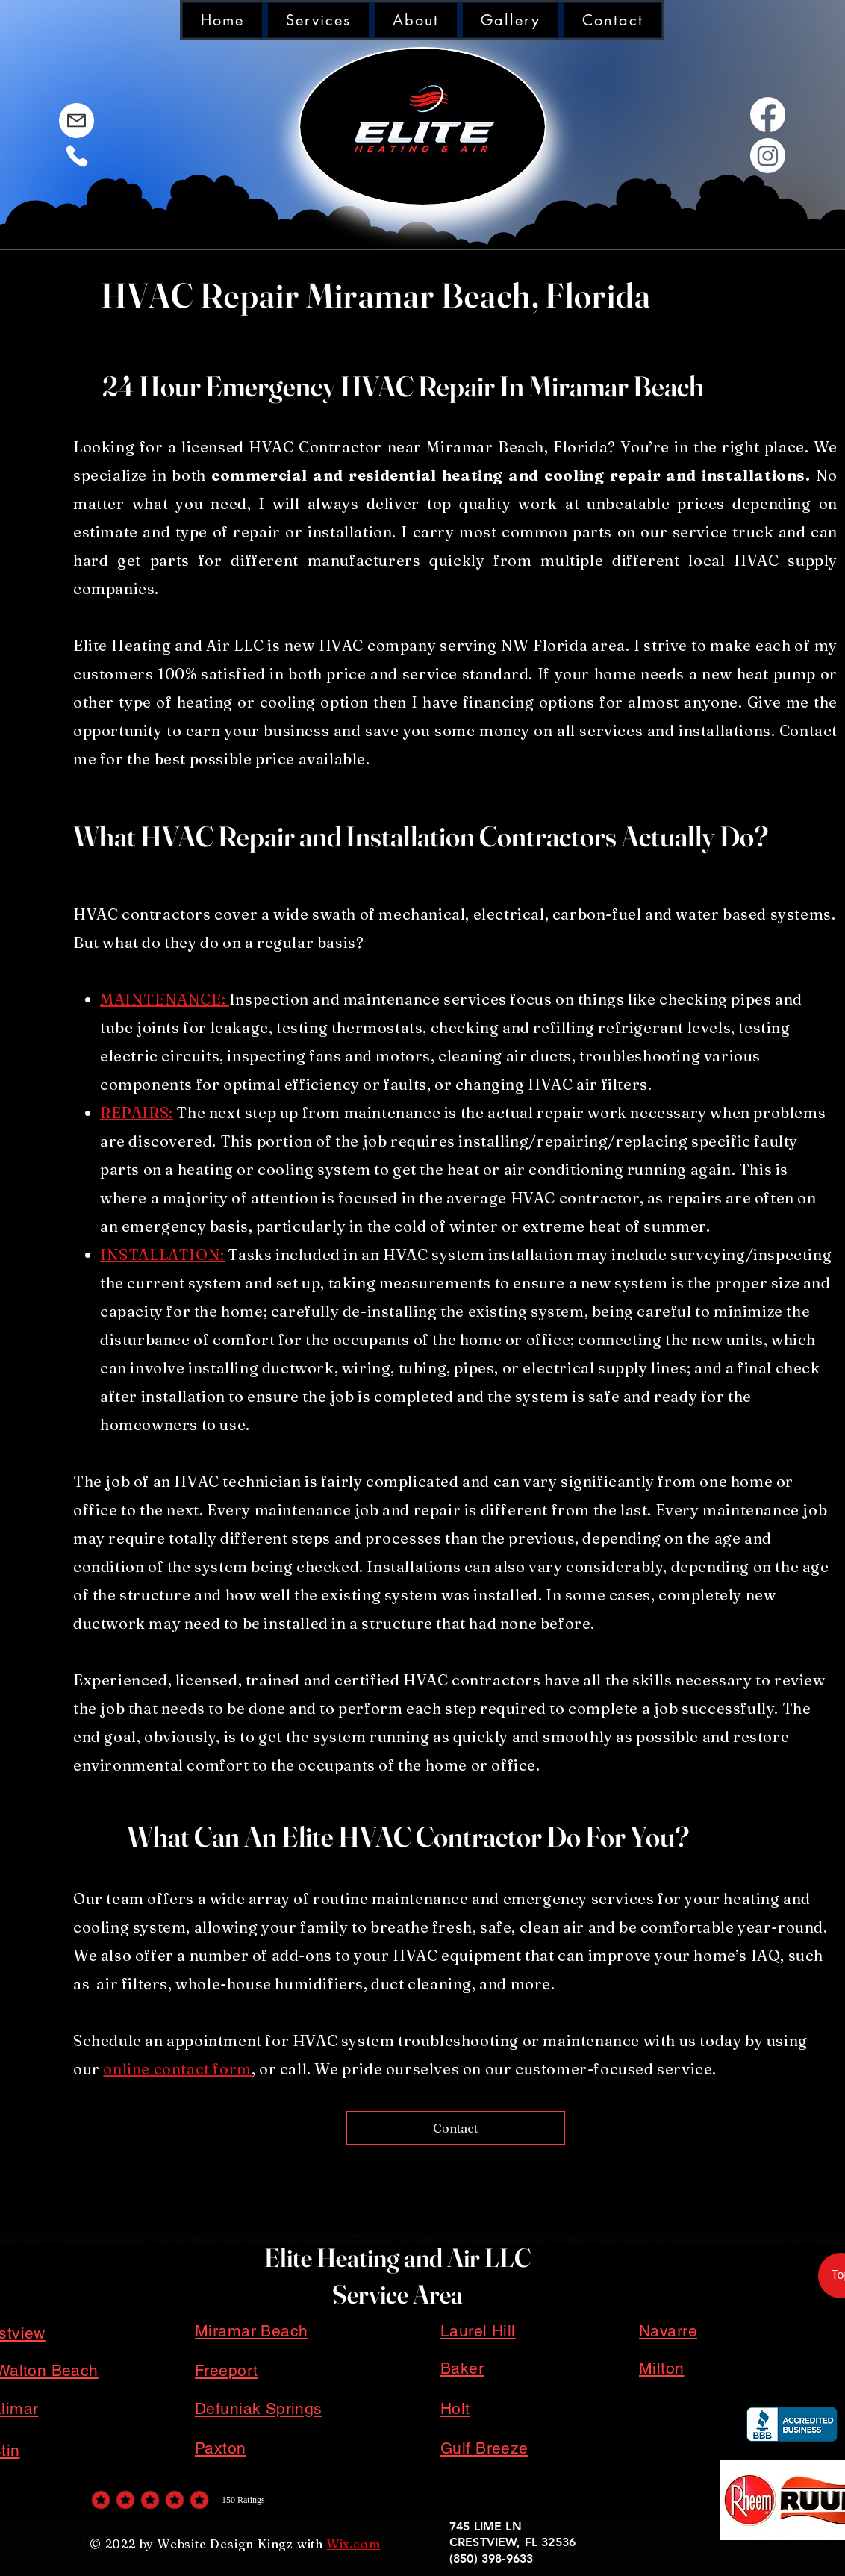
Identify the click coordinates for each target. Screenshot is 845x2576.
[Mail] (76, 120)
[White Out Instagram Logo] (767, 155)
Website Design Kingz (225, 2543)
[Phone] (76, 155)
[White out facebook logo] (767, 114)
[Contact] (455, 2128)
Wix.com (354, 2543)
